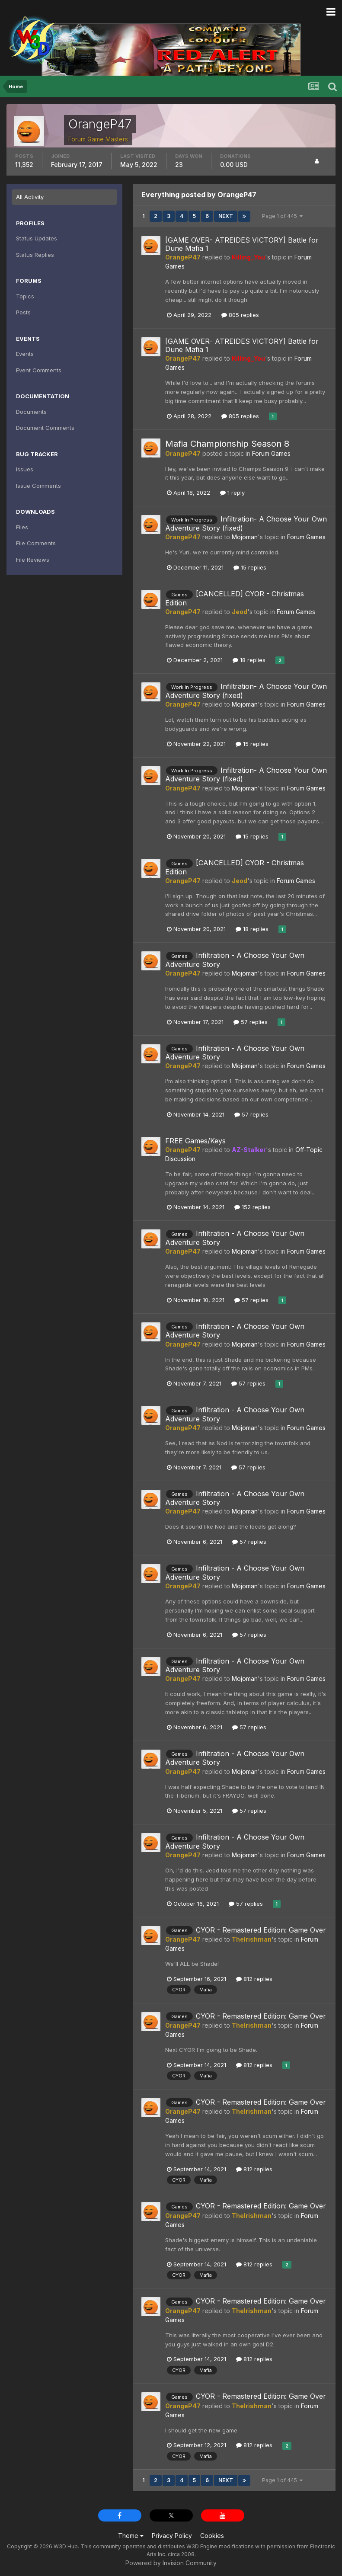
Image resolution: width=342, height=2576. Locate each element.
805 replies (240, 314)
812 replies (254, 1978)
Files (22, 527)
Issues (24, 469)
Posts (23, 312)
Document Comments (45, 427)
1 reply (232, 492)
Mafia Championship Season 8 (227, 443)
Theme (131, 2535)
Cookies (212, 2535)
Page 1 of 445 (282, 216)
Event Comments (38, 370)
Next (225, 216)
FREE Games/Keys (195, 1140)
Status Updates (36, 238)
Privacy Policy (172, 2535)
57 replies (250, 1021)
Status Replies (35, 254)
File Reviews (32, 559)
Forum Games (271, 453)
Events (25, 353)
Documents (31, 411)
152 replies (252, 1206)
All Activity (30, 196)
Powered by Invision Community (171, 2562)
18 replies (249, 659)
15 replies (249, 567)
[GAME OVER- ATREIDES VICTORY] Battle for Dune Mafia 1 (242, 244)
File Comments (36, 543)
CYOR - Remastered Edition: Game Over (261, 1930)
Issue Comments (38, 485)
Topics (25, 296)
